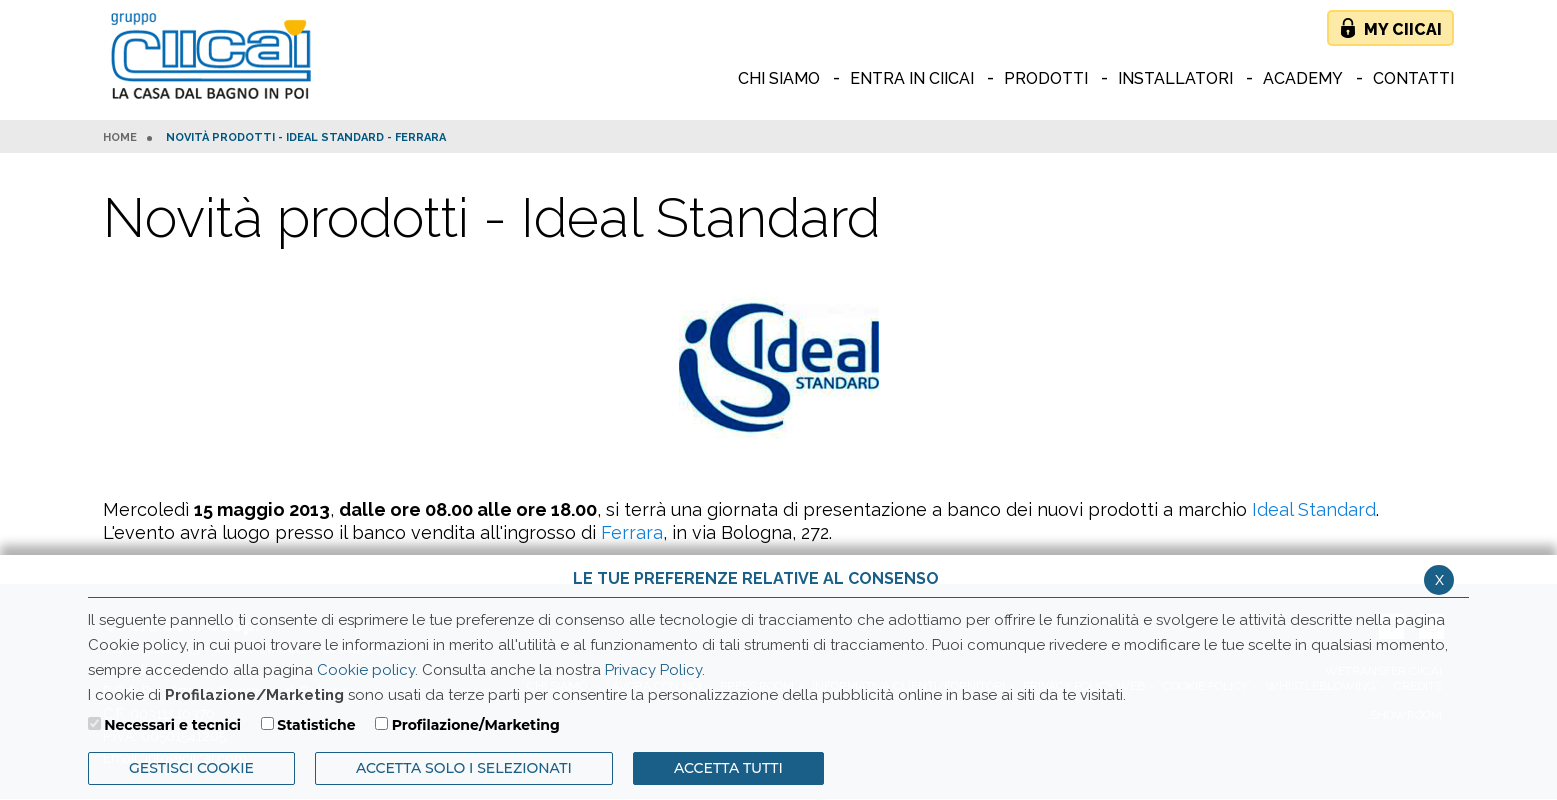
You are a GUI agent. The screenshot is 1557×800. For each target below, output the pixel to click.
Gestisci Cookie (191, 768)
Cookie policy (366, 670)
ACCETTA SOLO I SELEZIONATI (464, 768)
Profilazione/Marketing (476, 725)
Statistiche (316, 725)
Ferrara (632, 532)
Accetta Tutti (728, 768)
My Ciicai (1403, 29)
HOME (120, 138)
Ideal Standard (1314, 509)
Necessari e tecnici (172, 725)
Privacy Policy (653, 670)
